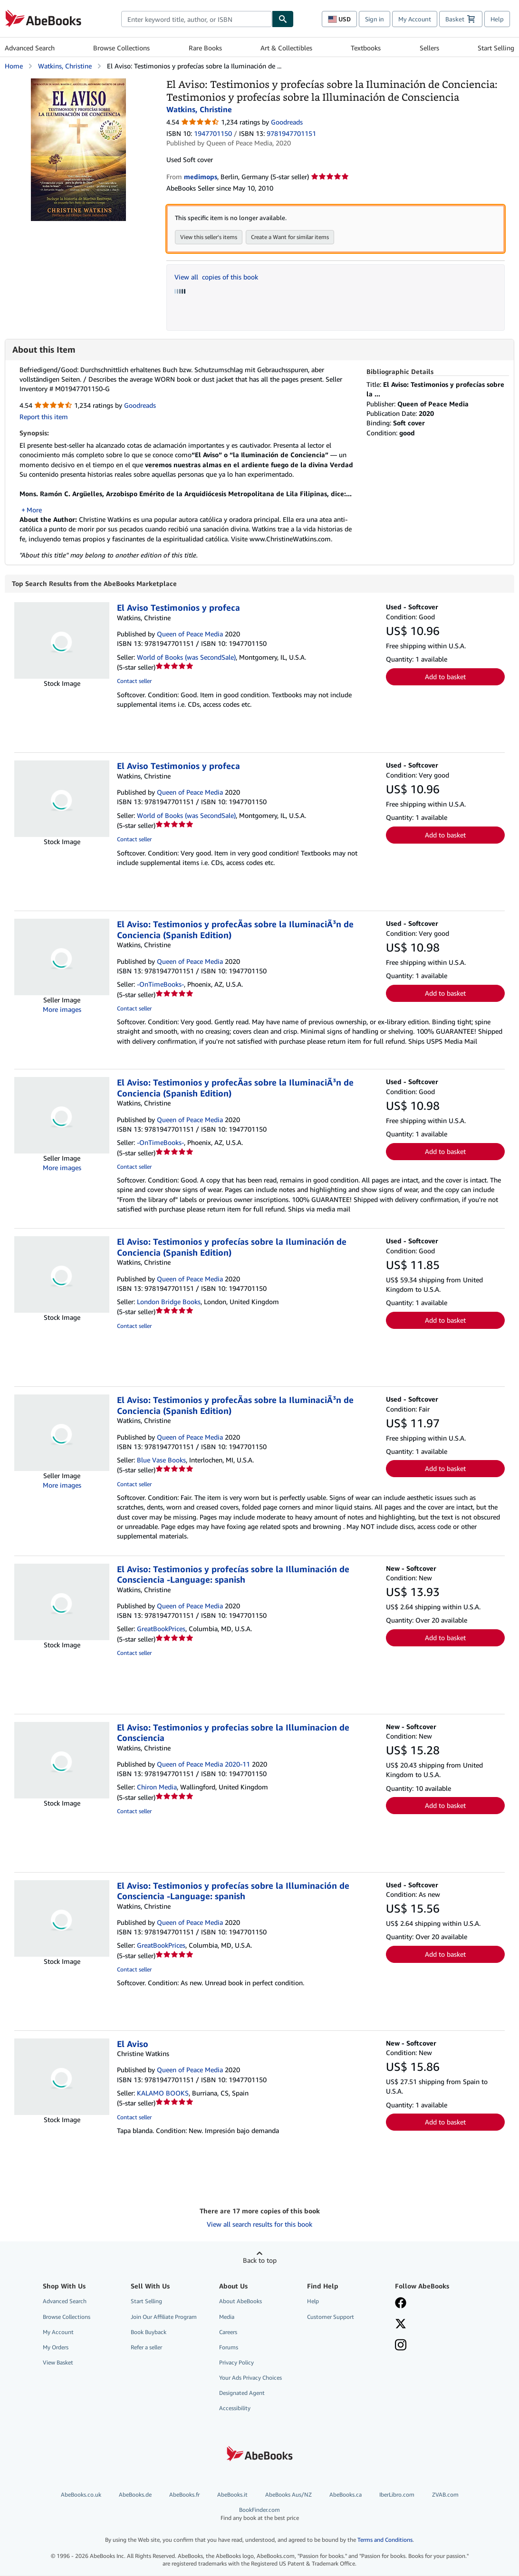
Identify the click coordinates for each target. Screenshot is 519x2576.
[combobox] (196, 19)
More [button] (34, 510)
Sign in (374, 19)
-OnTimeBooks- (160, 984)
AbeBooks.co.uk (81, 2495)
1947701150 (213, 133)
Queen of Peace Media (190, 634)
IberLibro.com (396, 2495)
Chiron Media (157, 1787)
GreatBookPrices (161, 1629)
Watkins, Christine (65, 66)
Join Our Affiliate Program (164, 2317)
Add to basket (445, 677)
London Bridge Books (169, 1302)
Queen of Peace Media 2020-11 (203, 1764)
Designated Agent (242, 2393)
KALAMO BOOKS (163, 2093)
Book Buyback (148, 2332)
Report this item (43, 417)
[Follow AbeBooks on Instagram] (400, 2346)
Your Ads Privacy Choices (250, 2378)
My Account (414, 19)
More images (62, 1010)
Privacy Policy (236, 2362)
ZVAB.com (445, 2495)
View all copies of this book (216, 277)
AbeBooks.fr (184, 2495)
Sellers (429, 48)
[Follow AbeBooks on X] (400, 2325)
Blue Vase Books (161, 1460)
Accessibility (234, 2408)
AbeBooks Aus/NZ (288, 2495)
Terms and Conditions (385, 2540)
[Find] (282, 19)
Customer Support (330, 2317)
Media (226, 2317)
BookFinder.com (259, 2514)
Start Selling (496, 48)
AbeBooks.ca (345, 2495)
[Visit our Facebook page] (400, 2304)
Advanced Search (30, 48)
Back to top (260, 2261)
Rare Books (205, 48)
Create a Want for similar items (290, 236)
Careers (228, 2332)
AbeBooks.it (232, 2495)
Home (14, 66)
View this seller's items (208, 236)
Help (497, 19)
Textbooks (366, 48)
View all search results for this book (259, 2224)
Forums (228, 2347)
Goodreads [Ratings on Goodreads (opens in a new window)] (287, 122)
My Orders (55, 2347)
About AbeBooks (240, 2301)
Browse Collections (121, 48)
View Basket (58, 2362)
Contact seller (134, 681)
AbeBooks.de (135, 2495)
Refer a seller (146, 2347)
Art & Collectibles (286, 48)
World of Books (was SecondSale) (186, 658)
